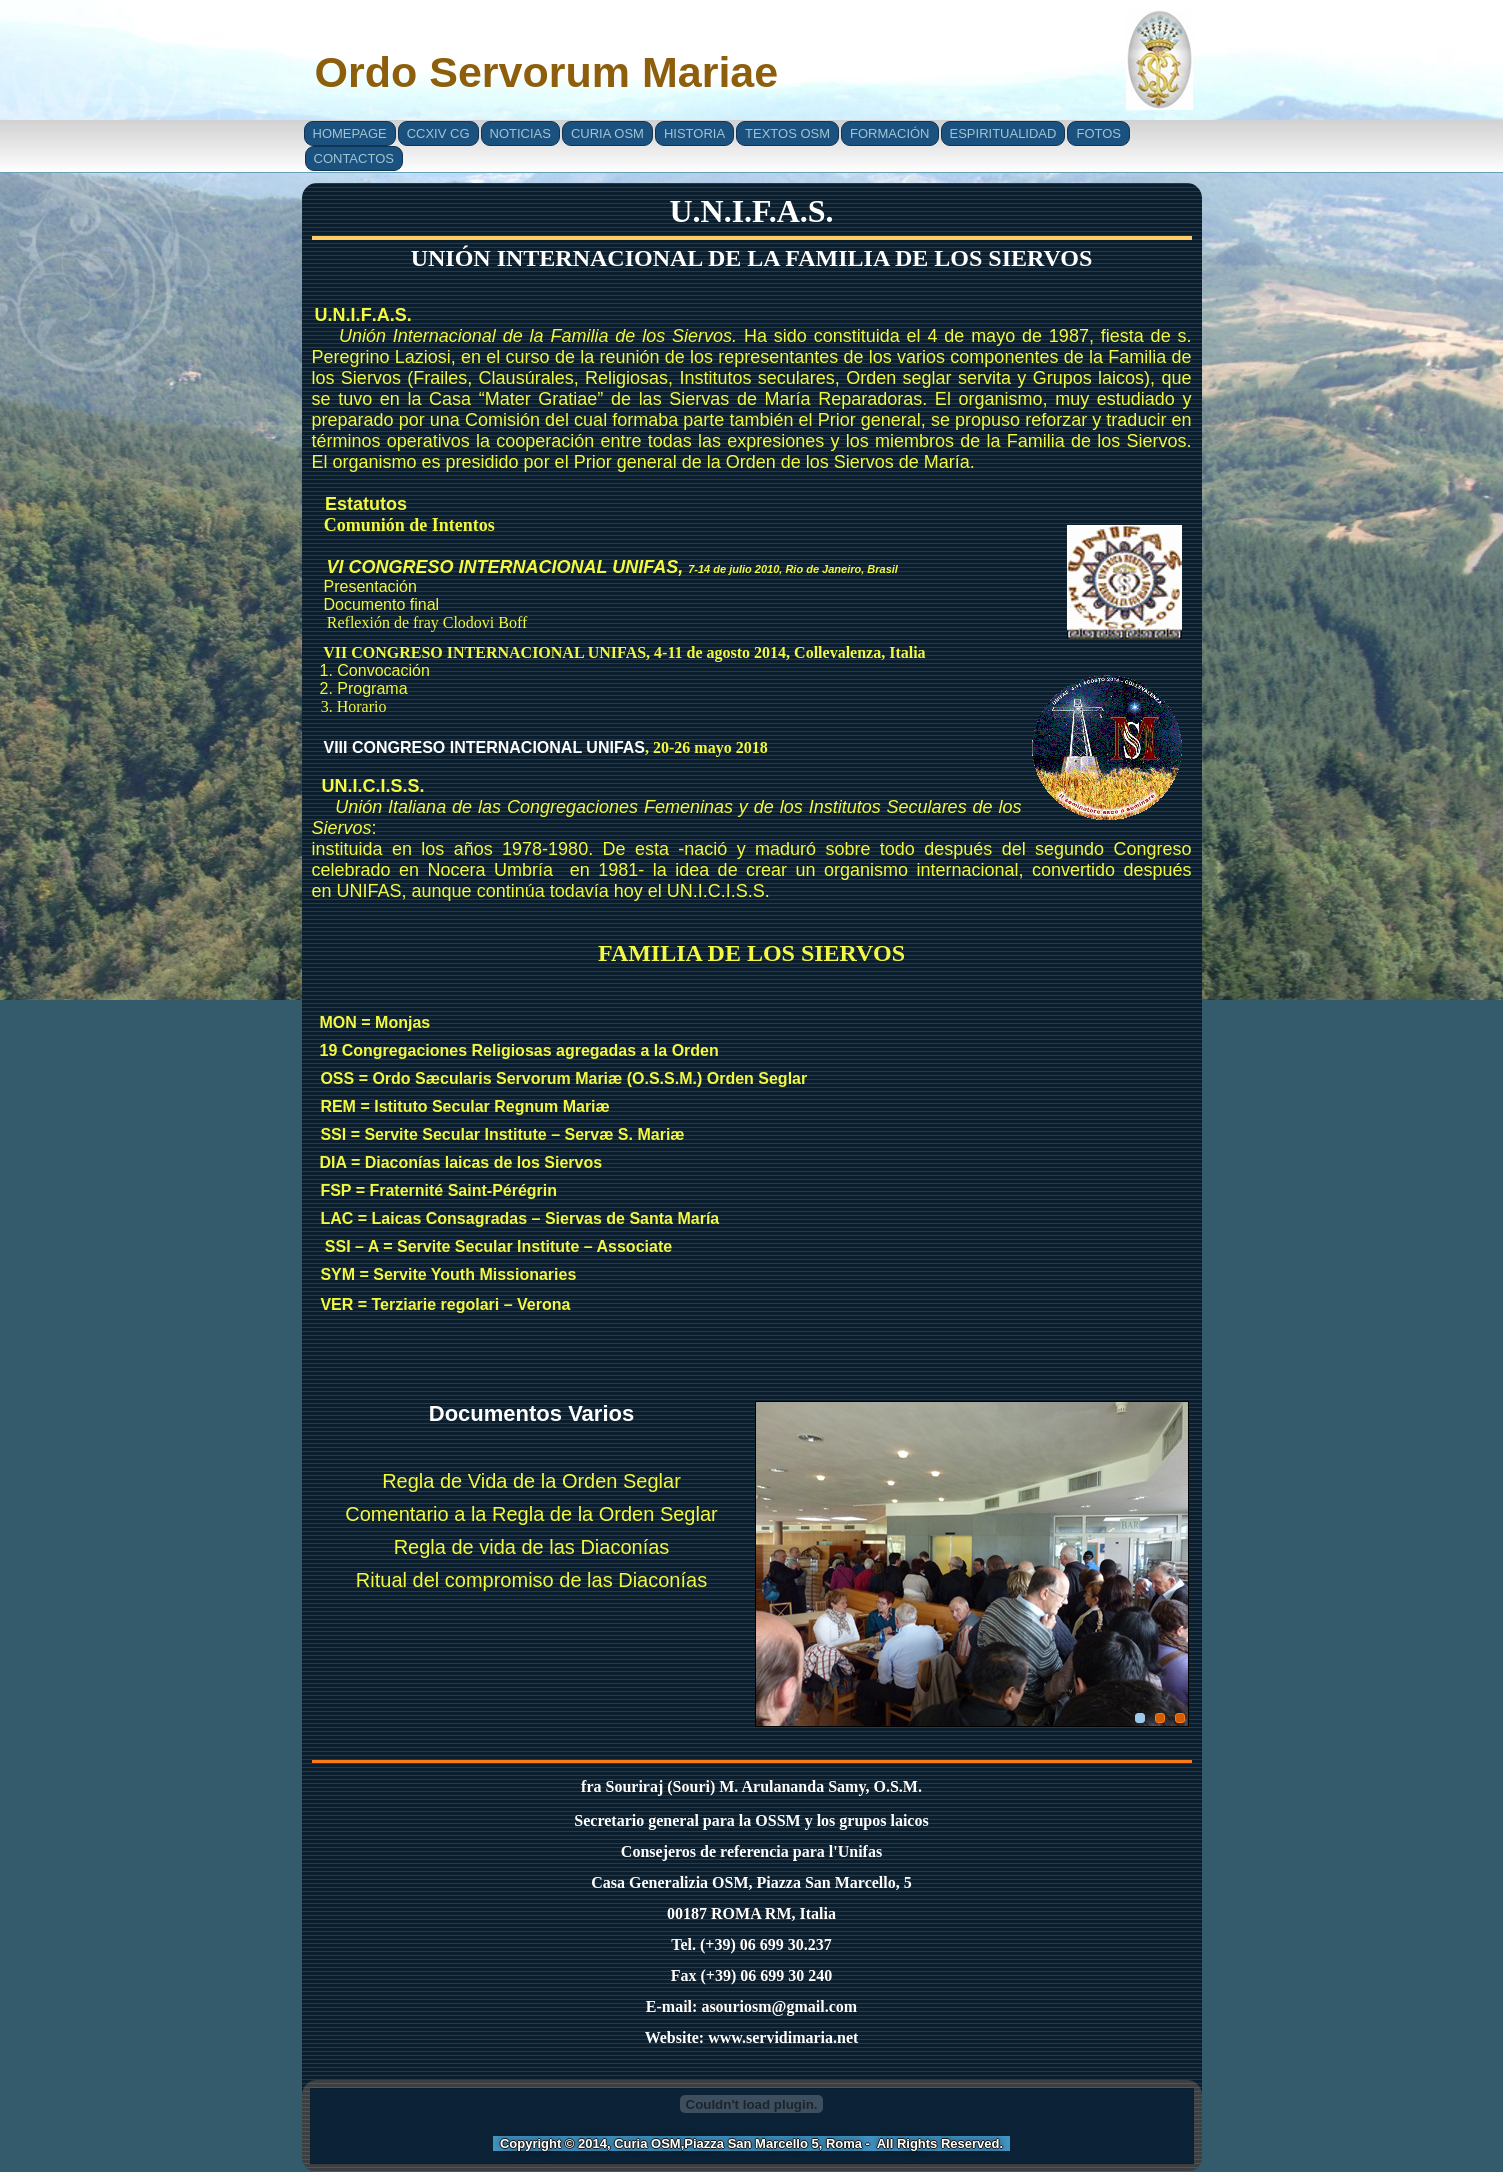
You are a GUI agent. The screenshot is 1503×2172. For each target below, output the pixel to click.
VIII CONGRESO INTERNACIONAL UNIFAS (485, 747)
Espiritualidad (1003, 133)
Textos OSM (787, 133)
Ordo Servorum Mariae (547, 72)
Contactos (354, 158)
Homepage (350, 133)
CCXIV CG (438, 133)
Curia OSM (607, 133)
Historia (694, 133)
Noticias (520, 133)
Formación (889, 133)
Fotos (1098, 133)
